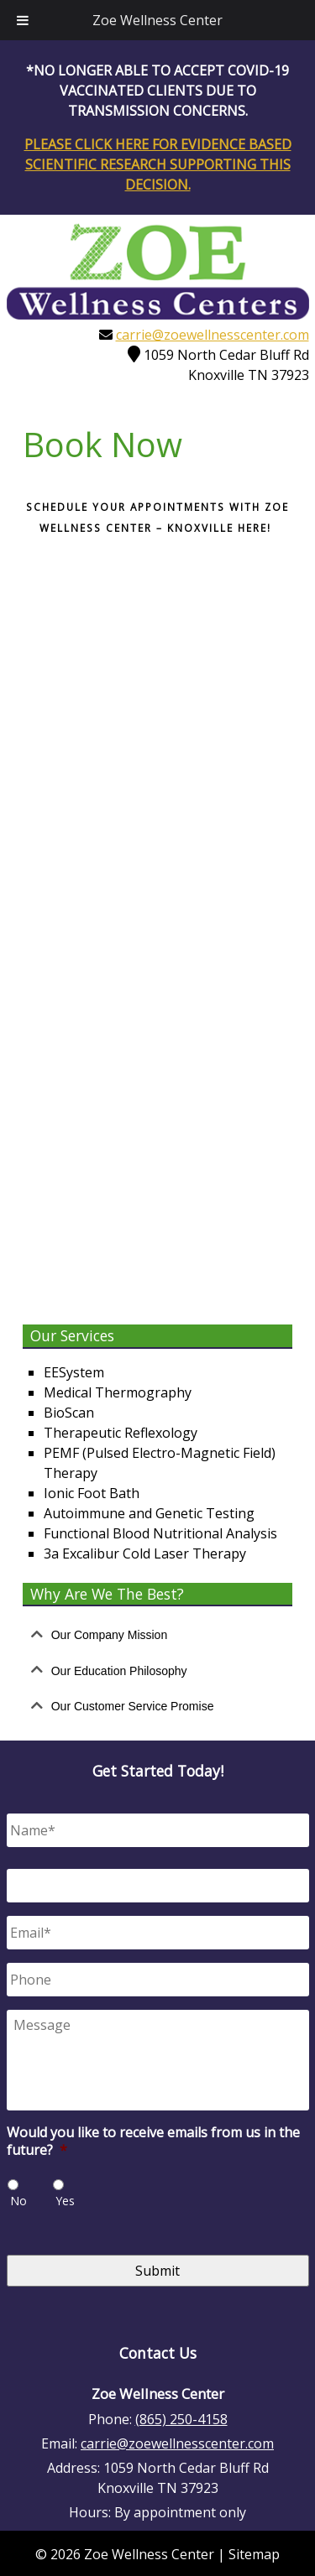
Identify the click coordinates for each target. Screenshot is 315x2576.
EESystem (74, 1370)
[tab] (158, 1633)
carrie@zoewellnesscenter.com (212, 334)
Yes (65, 2199)
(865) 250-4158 (181, 2417)
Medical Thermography (118, 1391)
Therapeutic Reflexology (120, 1431)
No (18, 2199)
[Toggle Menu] (22, 20)
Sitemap (254, 2552)
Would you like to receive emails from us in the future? (153, 2139)
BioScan (69, 1411)
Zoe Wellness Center (157, 20)
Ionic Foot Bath (91, 1491)
